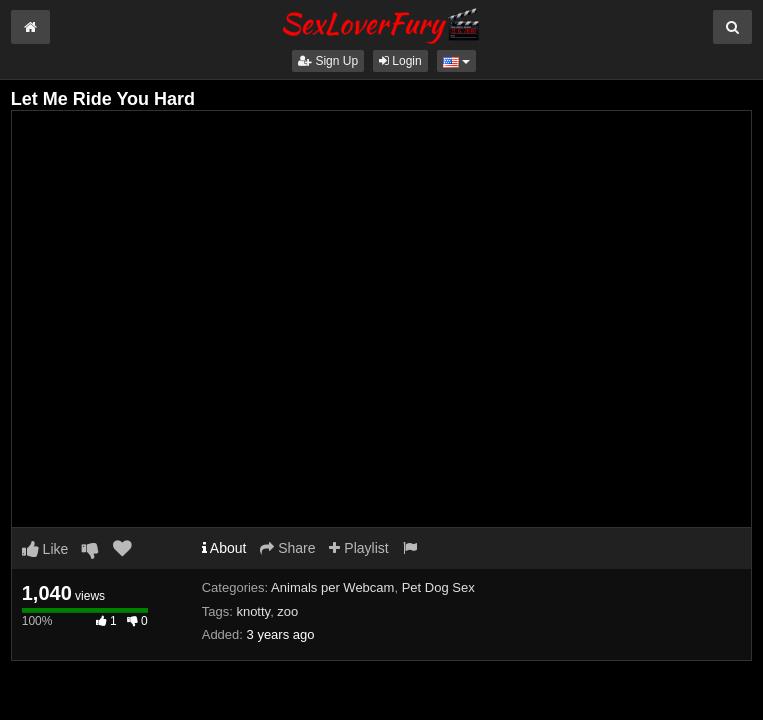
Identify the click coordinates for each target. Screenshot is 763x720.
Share (287, 548)
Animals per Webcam (332, 587)
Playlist (358, 548)
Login (400, 61)
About (224, 548)
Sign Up (328, 61)
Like (45, 549)
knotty (253, 611)
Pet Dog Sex (438, 587)
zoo (287, 611)
